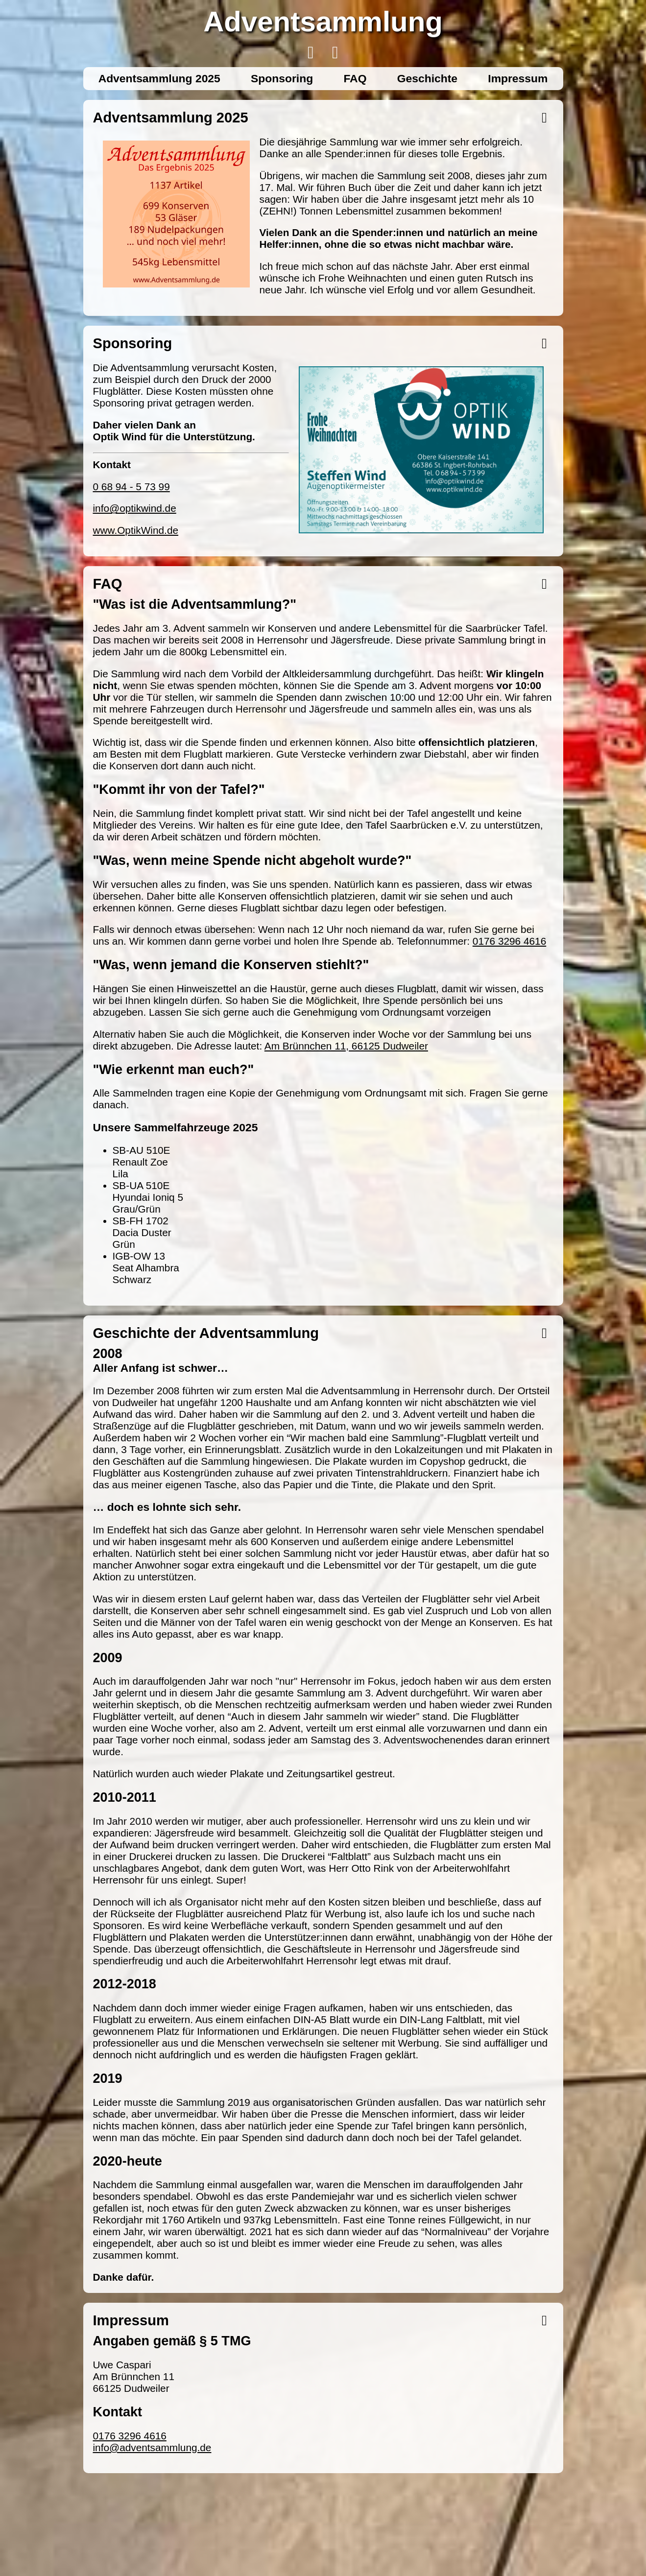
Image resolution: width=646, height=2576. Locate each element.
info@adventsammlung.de (152, 2447)
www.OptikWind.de (136, 530)
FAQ (354, 78)
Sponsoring (282, 78)
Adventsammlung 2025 (159, 78)
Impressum (518, 78)
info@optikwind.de (134, 508)
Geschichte (427, 78)
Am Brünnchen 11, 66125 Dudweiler (346, 1045)
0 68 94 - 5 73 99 (131, 486)
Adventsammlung (323, 21)
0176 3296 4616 (509, 941)
